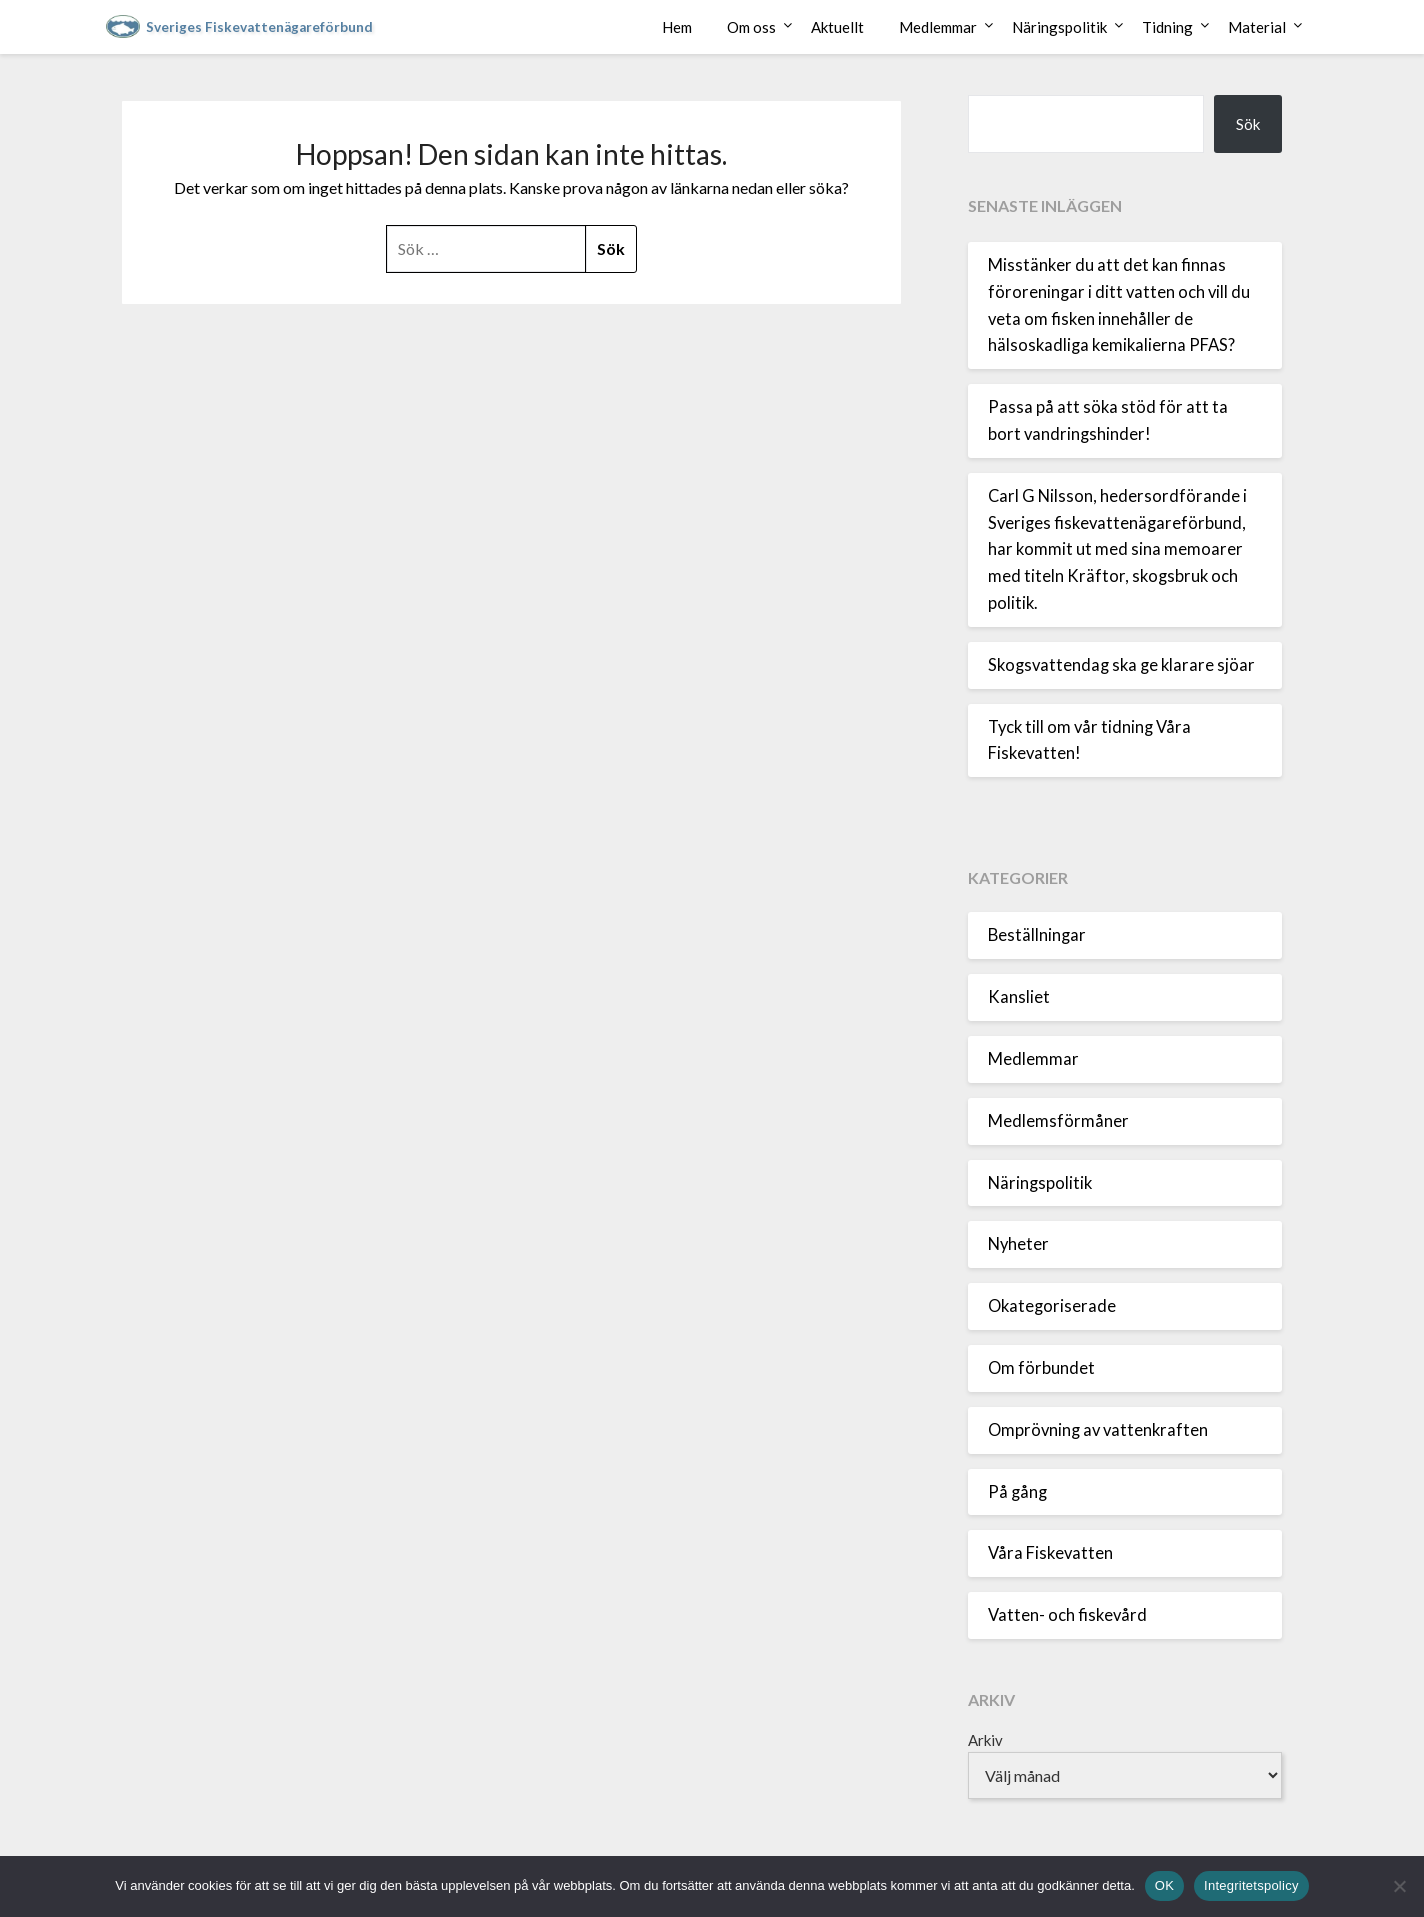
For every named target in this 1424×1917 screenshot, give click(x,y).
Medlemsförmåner (1058, 1121)
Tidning (1167, 27)
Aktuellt (837, 27)
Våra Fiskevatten (1050, 1553)
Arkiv (985, 1740)
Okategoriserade (1052, 1306)
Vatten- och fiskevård (1067, 1615)
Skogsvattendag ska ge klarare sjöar (1121, 665)
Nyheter (1018, 1244)
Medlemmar (938, 27)
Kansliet (1019, 997)
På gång (1017, 1492)
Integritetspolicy (1251, 1885)
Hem (677, 27)
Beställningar (1037, 935)
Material (1257, 27)
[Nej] (1399, 1886)
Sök (1248, 124)
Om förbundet (1041, 1368)
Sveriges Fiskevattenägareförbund (259, 27)
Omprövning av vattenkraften (1098, 1430)
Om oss (751, 27)
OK (1164, 1885)
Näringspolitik (1059, 27)
